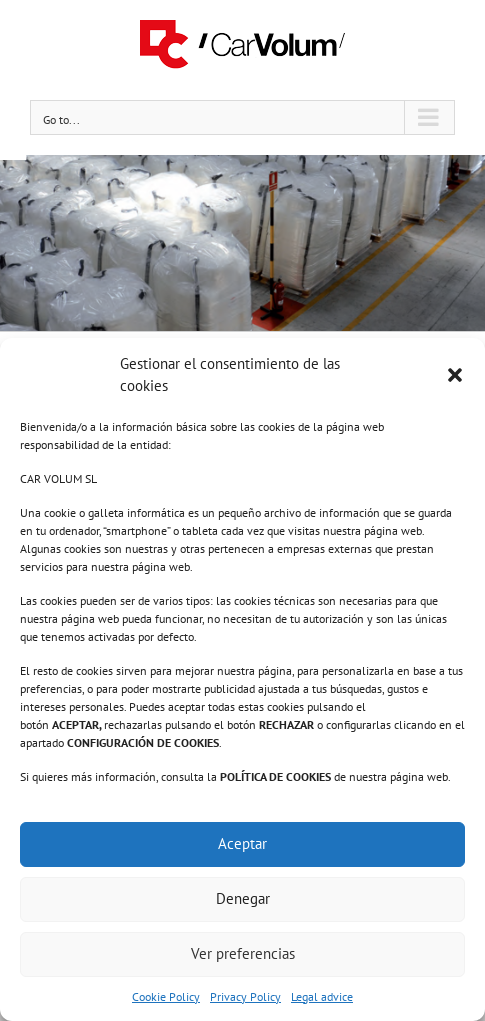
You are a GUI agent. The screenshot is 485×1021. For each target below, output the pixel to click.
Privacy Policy (245, 996)
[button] (455, 375)
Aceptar (242, 843)
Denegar (243, 898)
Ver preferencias (243, 953)
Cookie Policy (166, 996)
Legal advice (322, 996)
